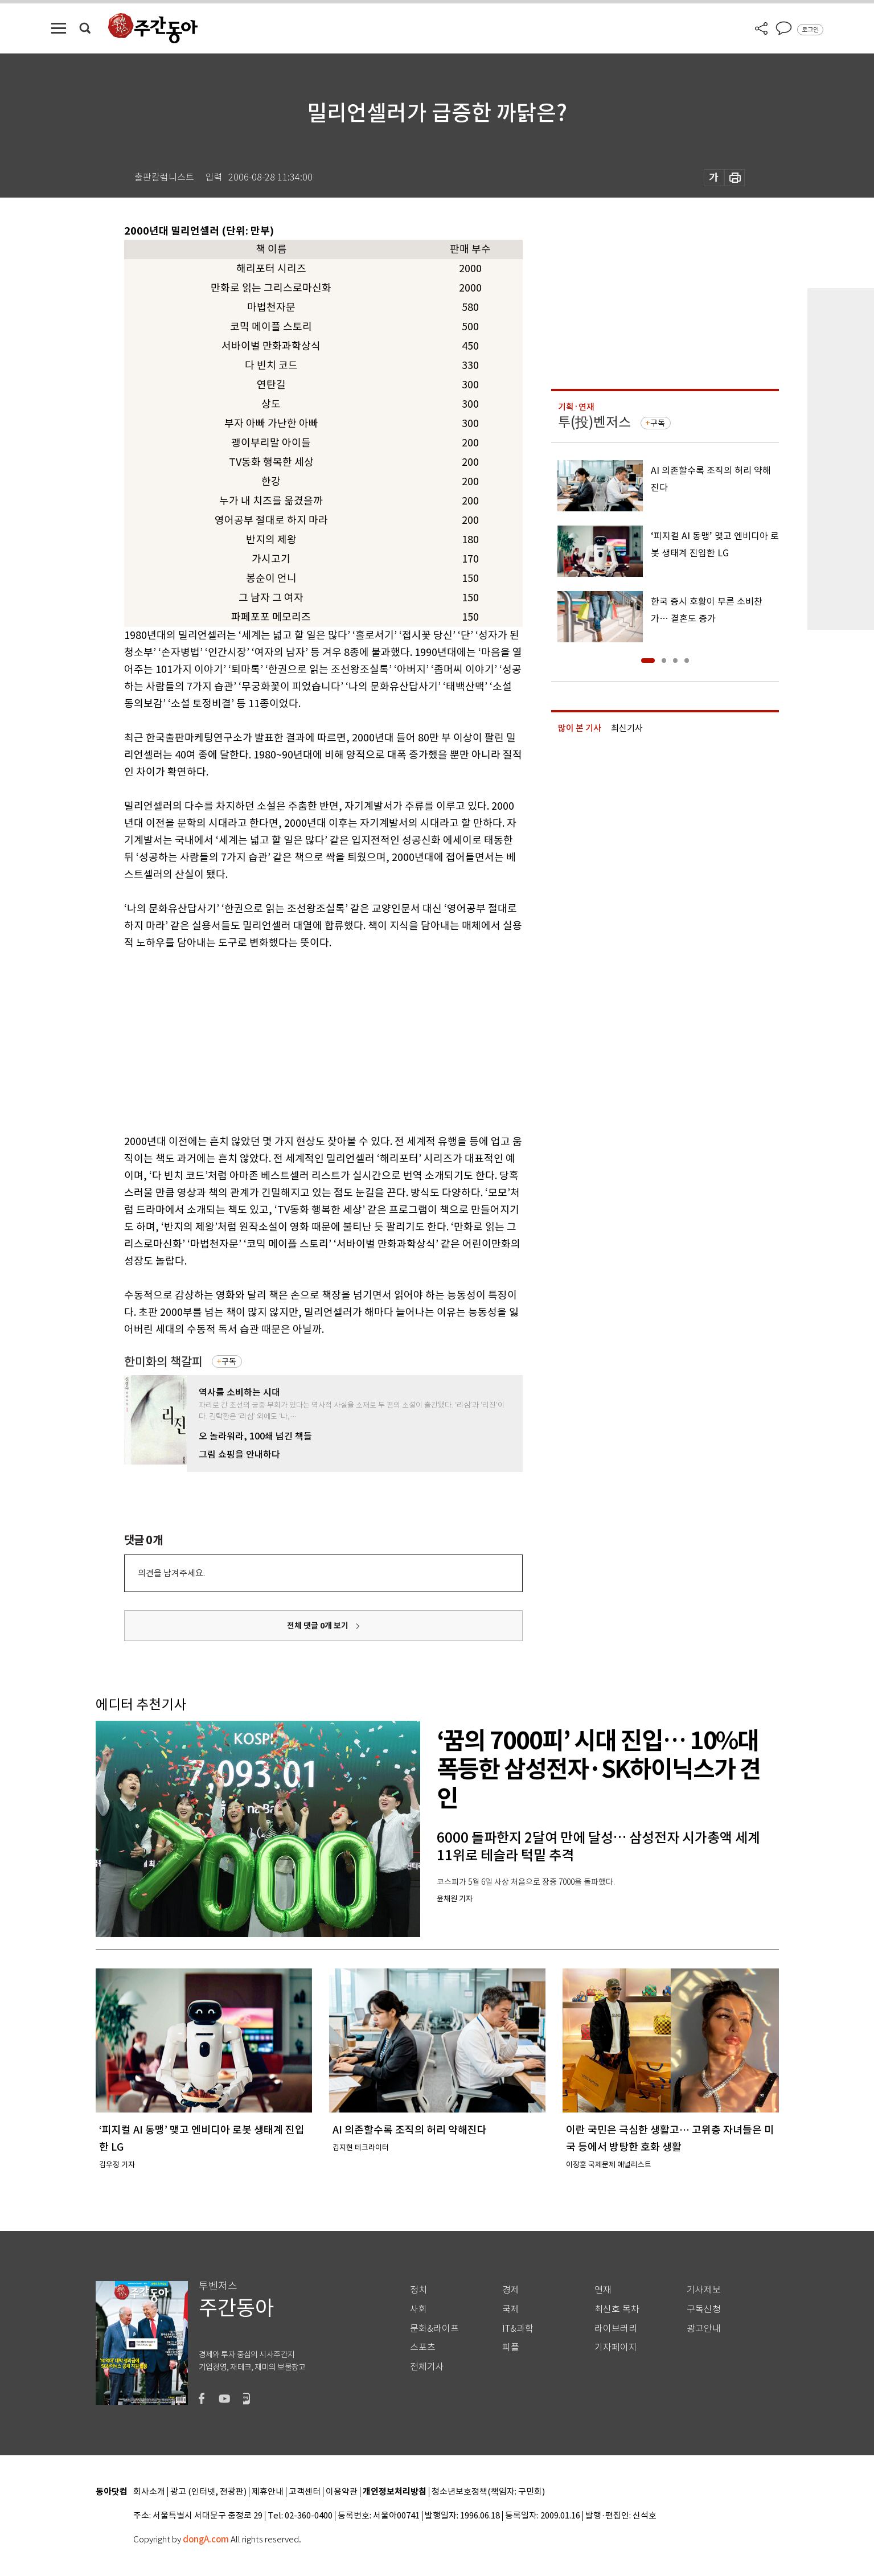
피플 (510, 2347)
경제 (510, 2289)
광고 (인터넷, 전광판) (208, 2492)
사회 (418, 2309)
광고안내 (704, 2328)
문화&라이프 (434, 2328)
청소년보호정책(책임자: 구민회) (488, 2492)
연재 (603, 2289)
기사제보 (704, 2289)
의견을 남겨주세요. (171, 1573)
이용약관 (342, 2492)
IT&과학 (518, 2328)
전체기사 (427, 2366)
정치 (418, 2289)
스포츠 (423, 2347)
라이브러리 (615, 2328)
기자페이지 (615, 2347)
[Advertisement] (295, 1040)
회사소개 (149, 2492)
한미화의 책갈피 (163, 1361)
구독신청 (704, 2309)
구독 (228, 1361)
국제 (510, 2309)
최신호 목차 (616, 2309)
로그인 (810, 30)
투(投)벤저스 (594, 422)
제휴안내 (268, 2492)
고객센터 (305, 2492)
